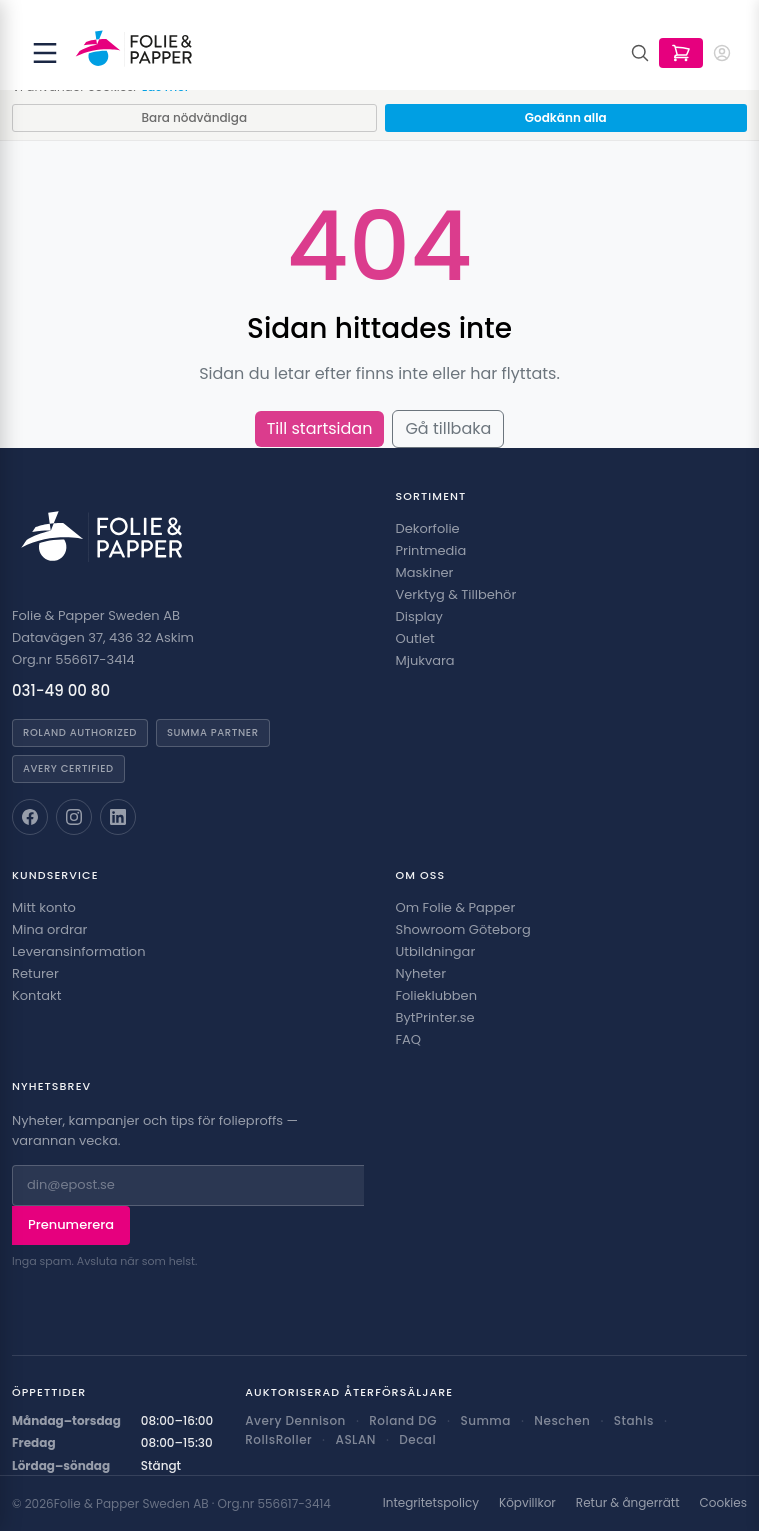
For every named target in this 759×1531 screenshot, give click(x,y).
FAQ (409, 1039)
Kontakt (36, 995)
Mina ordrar (49, 929)
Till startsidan (320, 428)
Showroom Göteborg (463, 929)
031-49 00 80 (61, 690)
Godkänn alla (566, 117)
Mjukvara (425, 660)
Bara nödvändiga (194, 117)
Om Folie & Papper (456, 907)
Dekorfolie (428, 528)
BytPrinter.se (435, 1017)
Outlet (415, 638)
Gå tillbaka (448, 428)
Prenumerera (71, 1224)
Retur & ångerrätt (628, 1503)
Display (419, 616)
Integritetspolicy (431, 1503)
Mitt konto (44, 907)
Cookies (723, 1503)
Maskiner (425, 572)
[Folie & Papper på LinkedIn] (118, 817)
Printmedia (431, 550)
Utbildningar (436, 951)
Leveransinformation (78, 951)
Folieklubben (437, 995)
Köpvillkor (527, 1503)
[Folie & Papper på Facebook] (30, 817)
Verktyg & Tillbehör (456, 594)
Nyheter (421, 973)
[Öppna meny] (45, 53)
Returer (35, 973)
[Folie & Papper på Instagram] (74, 817)
